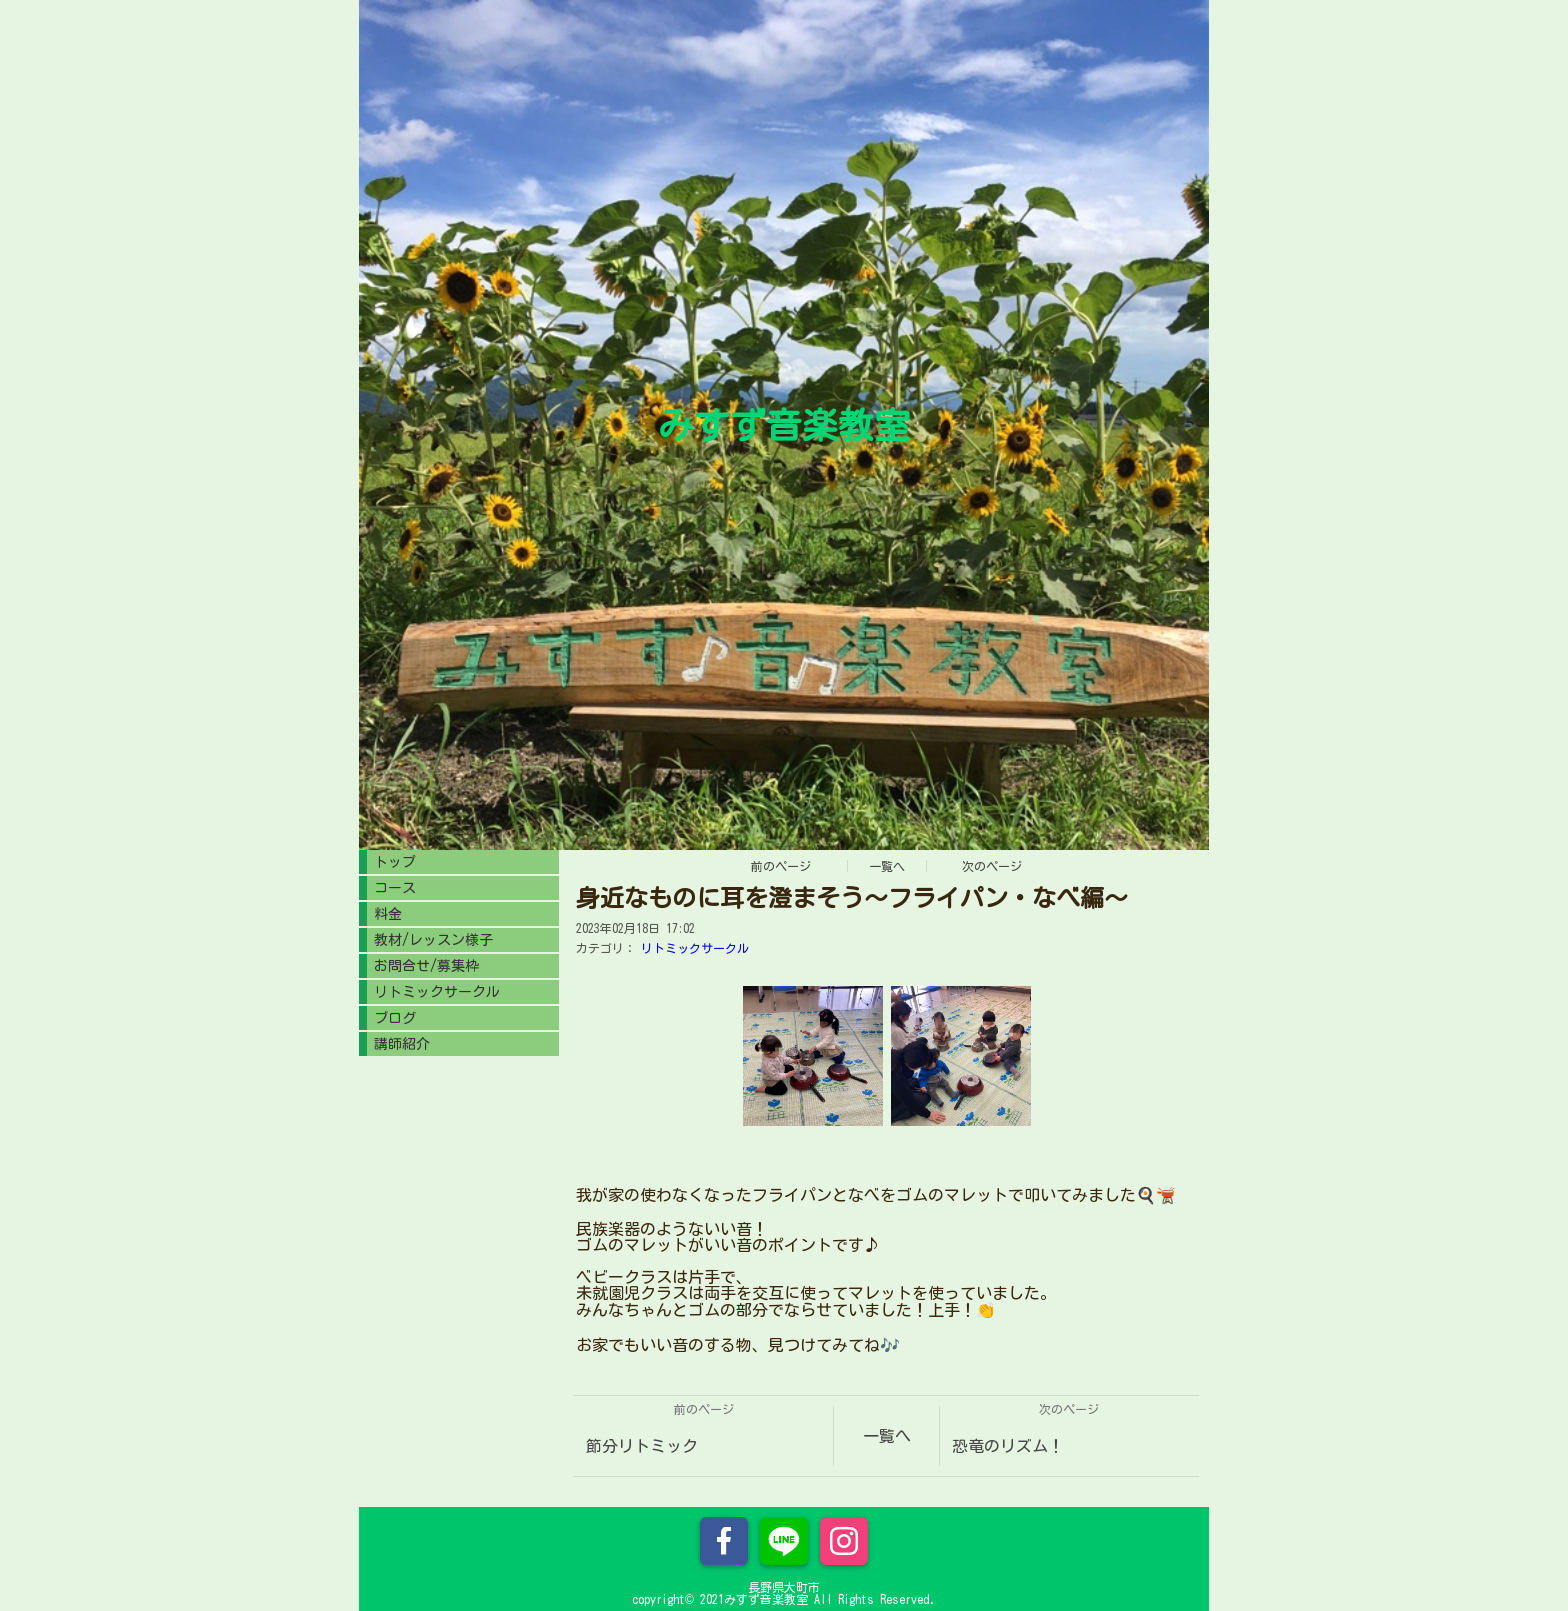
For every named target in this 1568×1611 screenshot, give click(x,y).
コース (395, 888)
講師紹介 (402, 1044)
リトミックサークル (695, 948)
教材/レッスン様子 (433, 940)
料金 (388, 914)
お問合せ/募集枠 (426, 966)
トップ (395, 862)
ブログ (395, 1018)
